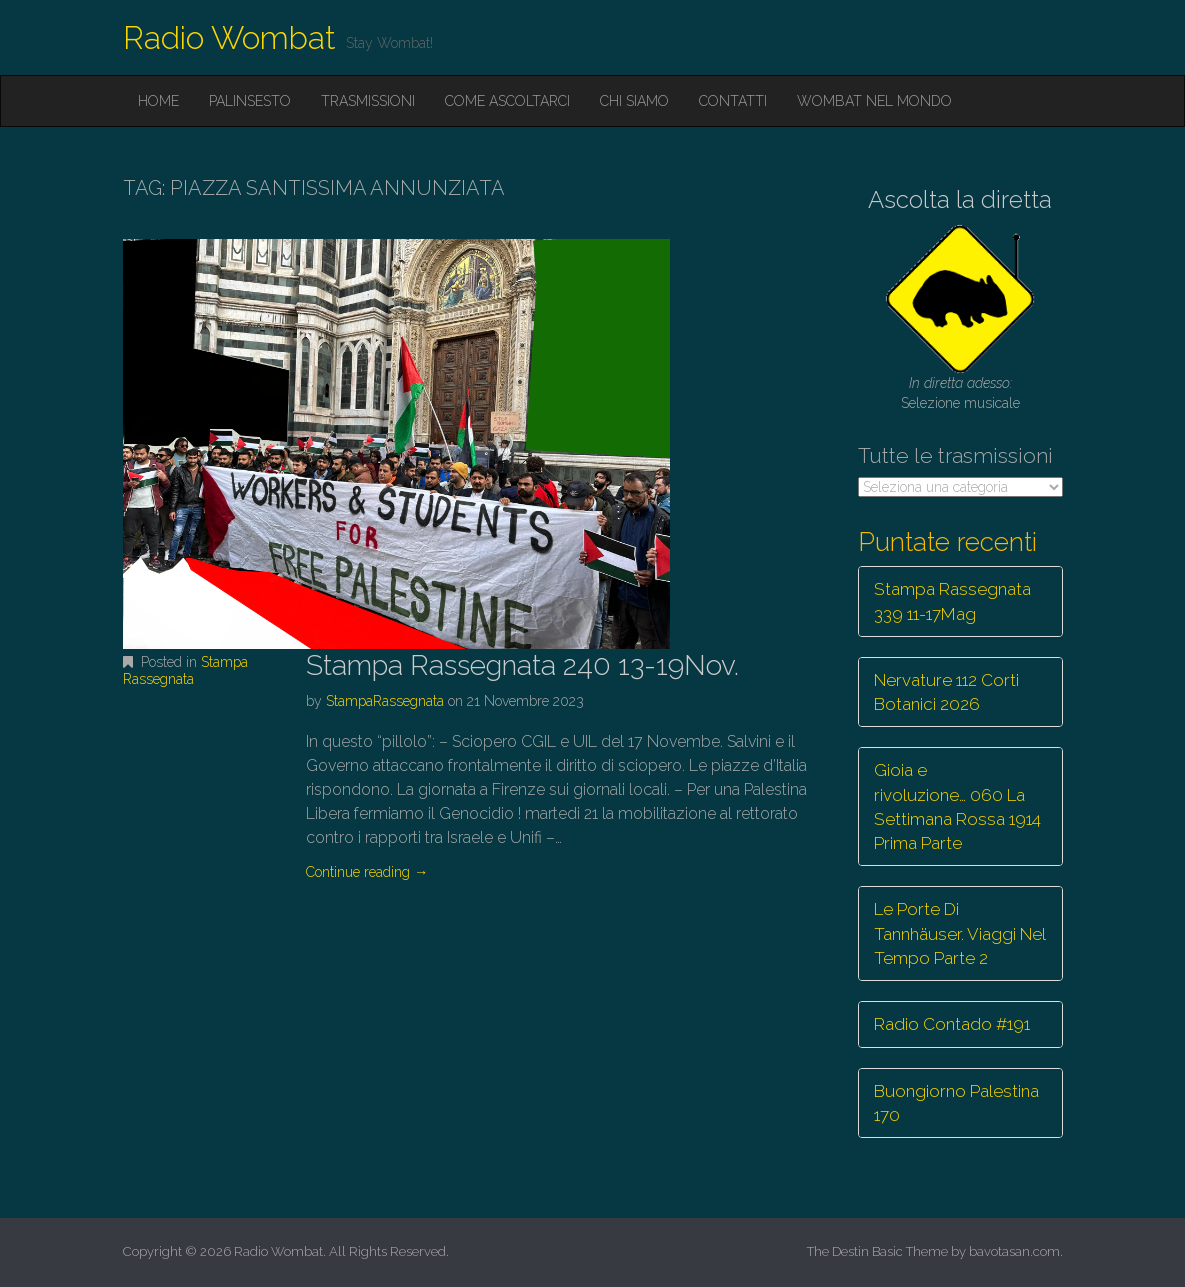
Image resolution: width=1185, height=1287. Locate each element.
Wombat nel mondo (874, 101)
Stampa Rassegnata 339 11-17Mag (952, 601)
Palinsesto (250, 101)
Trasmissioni (368, 101)
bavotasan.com (1014, 1251)
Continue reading (367, 872)
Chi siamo (634, 101)
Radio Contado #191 (952, 1024)
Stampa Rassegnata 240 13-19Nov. (522, 665)
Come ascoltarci (507, 101)
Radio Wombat (229, 37)
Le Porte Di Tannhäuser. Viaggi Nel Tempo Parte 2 (960, 933)
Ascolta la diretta (960, 199)
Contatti (733, 101)
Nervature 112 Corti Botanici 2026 (946, 692)
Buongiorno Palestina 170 (956, 1103)
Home (158, 101)
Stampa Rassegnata (185, 670)
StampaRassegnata (385, 701)
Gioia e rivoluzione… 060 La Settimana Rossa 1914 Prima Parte (957, 806)
